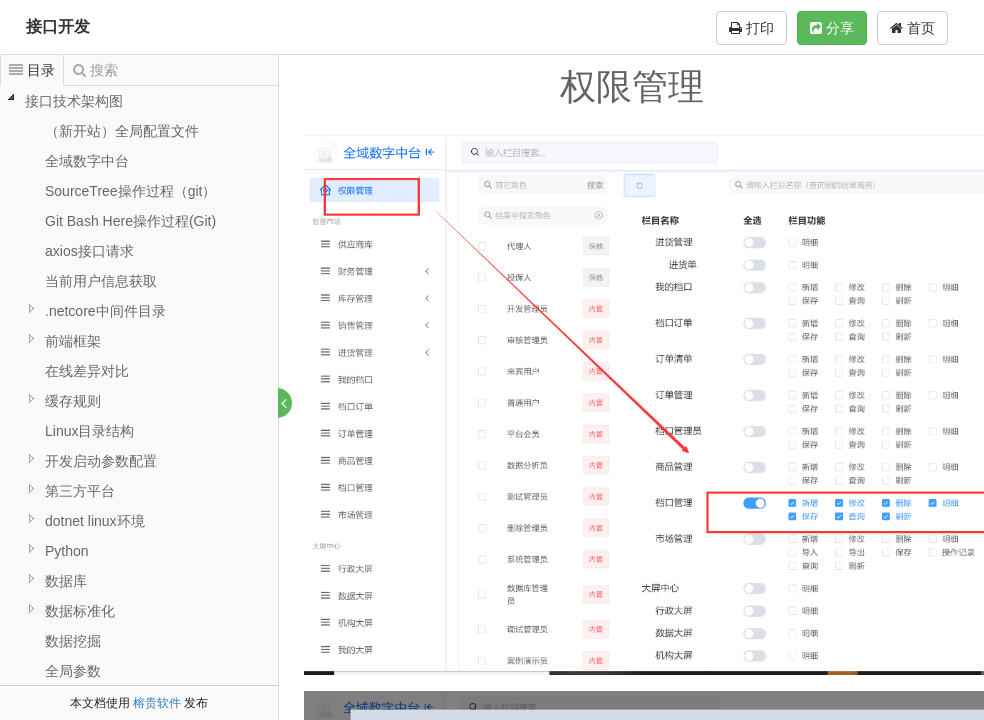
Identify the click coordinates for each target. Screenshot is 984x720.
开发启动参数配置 (101, 461)
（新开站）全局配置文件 (122, 131)
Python (67, 551)
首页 (912, 28)
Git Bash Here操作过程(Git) (130, 221)
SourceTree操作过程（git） (130, 191)
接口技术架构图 (74, 101)
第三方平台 (80, 491)
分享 (832, 28)
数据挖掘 (73, 641)
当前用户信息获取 (101, 281)
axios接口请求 (89, 251)
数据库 (66, 581)
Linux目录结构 (89, 431)
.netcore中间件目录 (105, 311)
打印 (751, 28)
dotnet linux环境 (95, 521)
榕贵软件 (157, 703)
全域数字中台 (87, 161)
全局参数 (73, 671)
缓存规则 (73, 401)
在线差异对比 (87, 371)
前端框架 (73, 341)
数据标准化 (80, 611)
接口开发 (58, 26)
